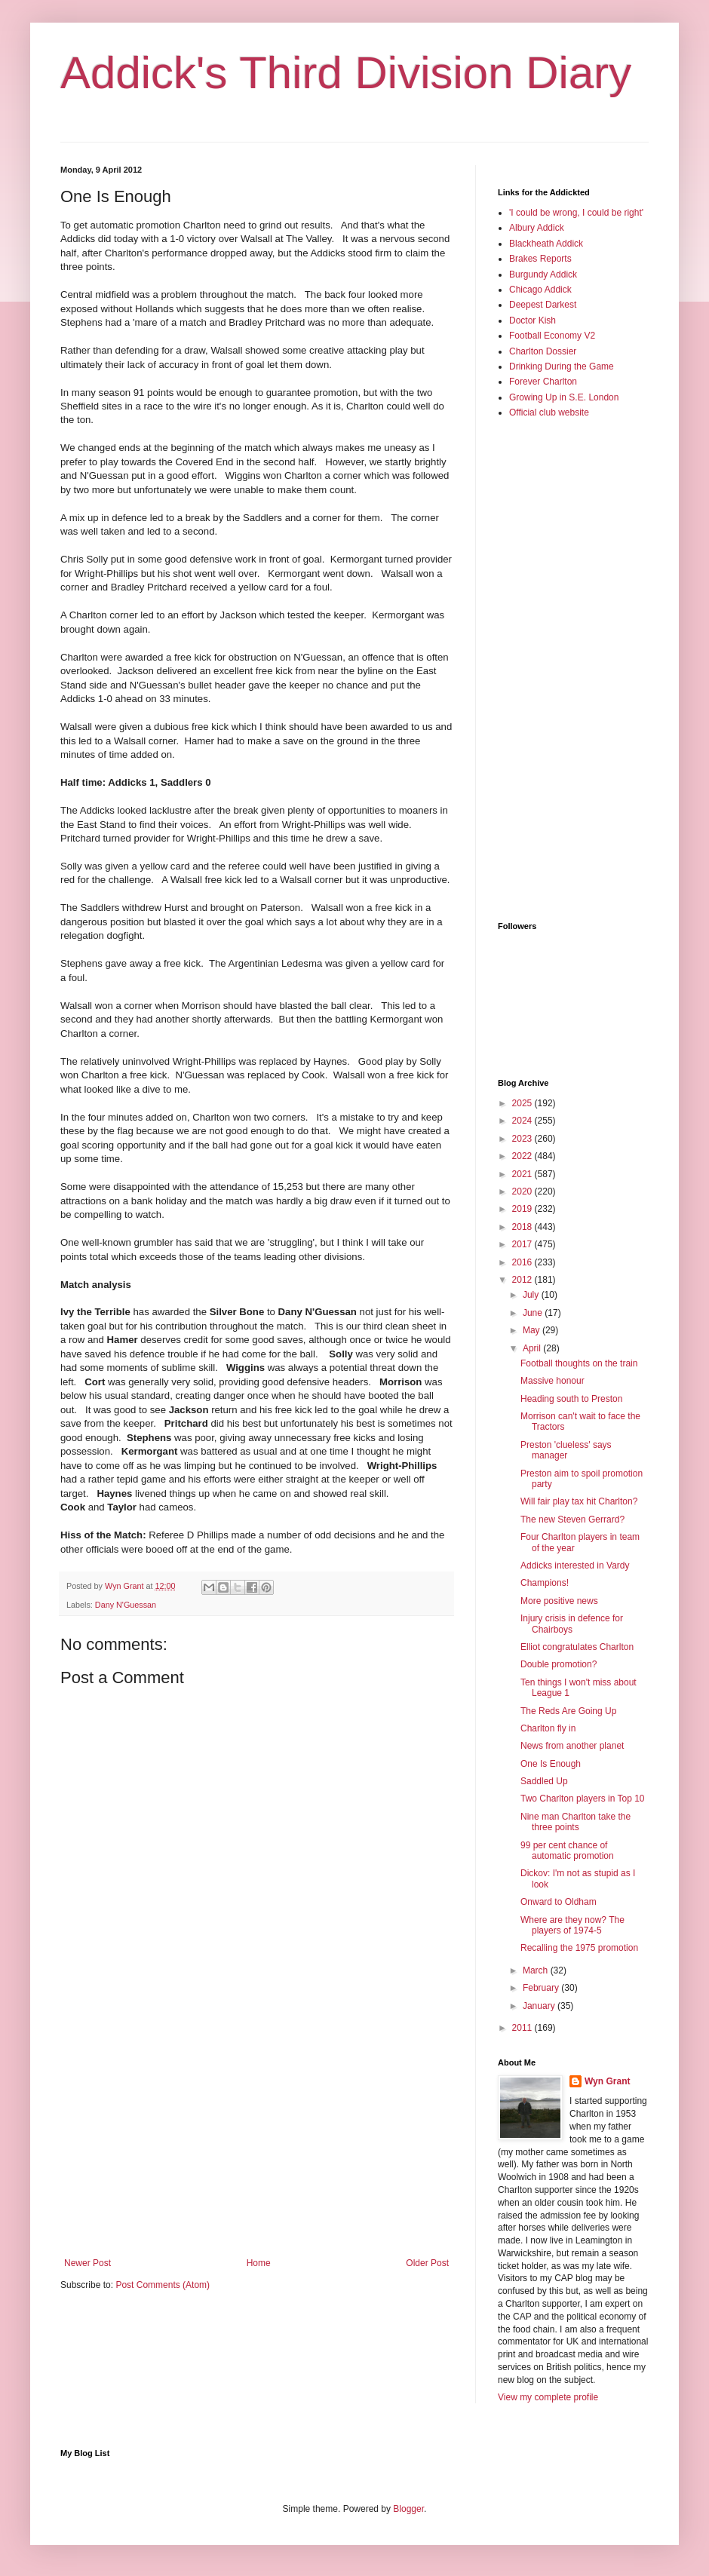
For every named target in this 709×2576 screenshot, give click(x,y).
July (532, 1295)
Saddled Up (544, 1781)
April (533, 1348)
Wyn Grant (607, 2081)
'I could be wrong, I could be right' (576, 212)
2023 (523, 1138)
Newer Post (87, 2263)
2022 (523, 1156)
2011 (523, 2027)
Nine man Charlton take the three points (575, 1821)
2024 (523, 1120)
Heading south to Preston (571, 1399)
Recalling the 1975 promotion (579, 1948)
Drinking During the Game (561, 366)
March (537, 1970)
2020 (523, 1191)
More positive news (559, 1601)
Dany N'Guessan (125, 1604)
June (534, 1313)
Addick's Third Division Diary (345, 73)
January (540, 2006)
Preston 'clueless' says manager (566, 1450)
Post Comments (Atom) (162, 2285)
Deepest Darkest (542, 304)
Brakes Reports (540, 258)
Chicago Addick (540, 289)
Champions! (544, 1583)
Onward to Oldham (558, 1902)
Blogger (408, 2509)
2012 (523, 1279)
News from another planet (572, 1745)
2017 (523, 1244)
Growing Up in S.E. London (563, 397)
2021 (523, 1174)
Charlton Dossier (542, 351)
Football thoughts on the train (578, 1363)
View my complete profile (548, 2397)
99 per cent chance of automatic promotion (567, 1850)
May (532, 1330)
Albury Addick (536, 227)
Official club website (549, 412)
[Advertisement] (256, 2133)
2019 (523, 1209)
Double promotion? (558, 1664)
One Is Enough (550, 1764)
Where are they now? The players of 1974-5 (572, 1925)
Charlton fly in (547, 1728)
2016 (523, 1262)
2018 (523, 1227)
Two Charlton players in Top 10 (582, 1798)
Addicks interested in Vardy (575, 1565)
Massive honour (552, 1380)
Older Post (427, 2263)
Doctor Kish (532, 320)
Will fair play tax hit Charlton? (578, 1501)
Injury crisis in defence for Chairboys (571, 1623)
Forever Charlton (543, 381)
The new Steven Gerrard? (572, 1519)
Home (259, 2263)
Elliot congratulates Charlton (577, 1647)
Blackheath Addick (546, 243)
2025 (523, 1103)
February (542, 1988)
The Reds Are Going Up (568, 1711)
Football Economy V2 (552, 335)
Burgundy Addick (543, 274)
